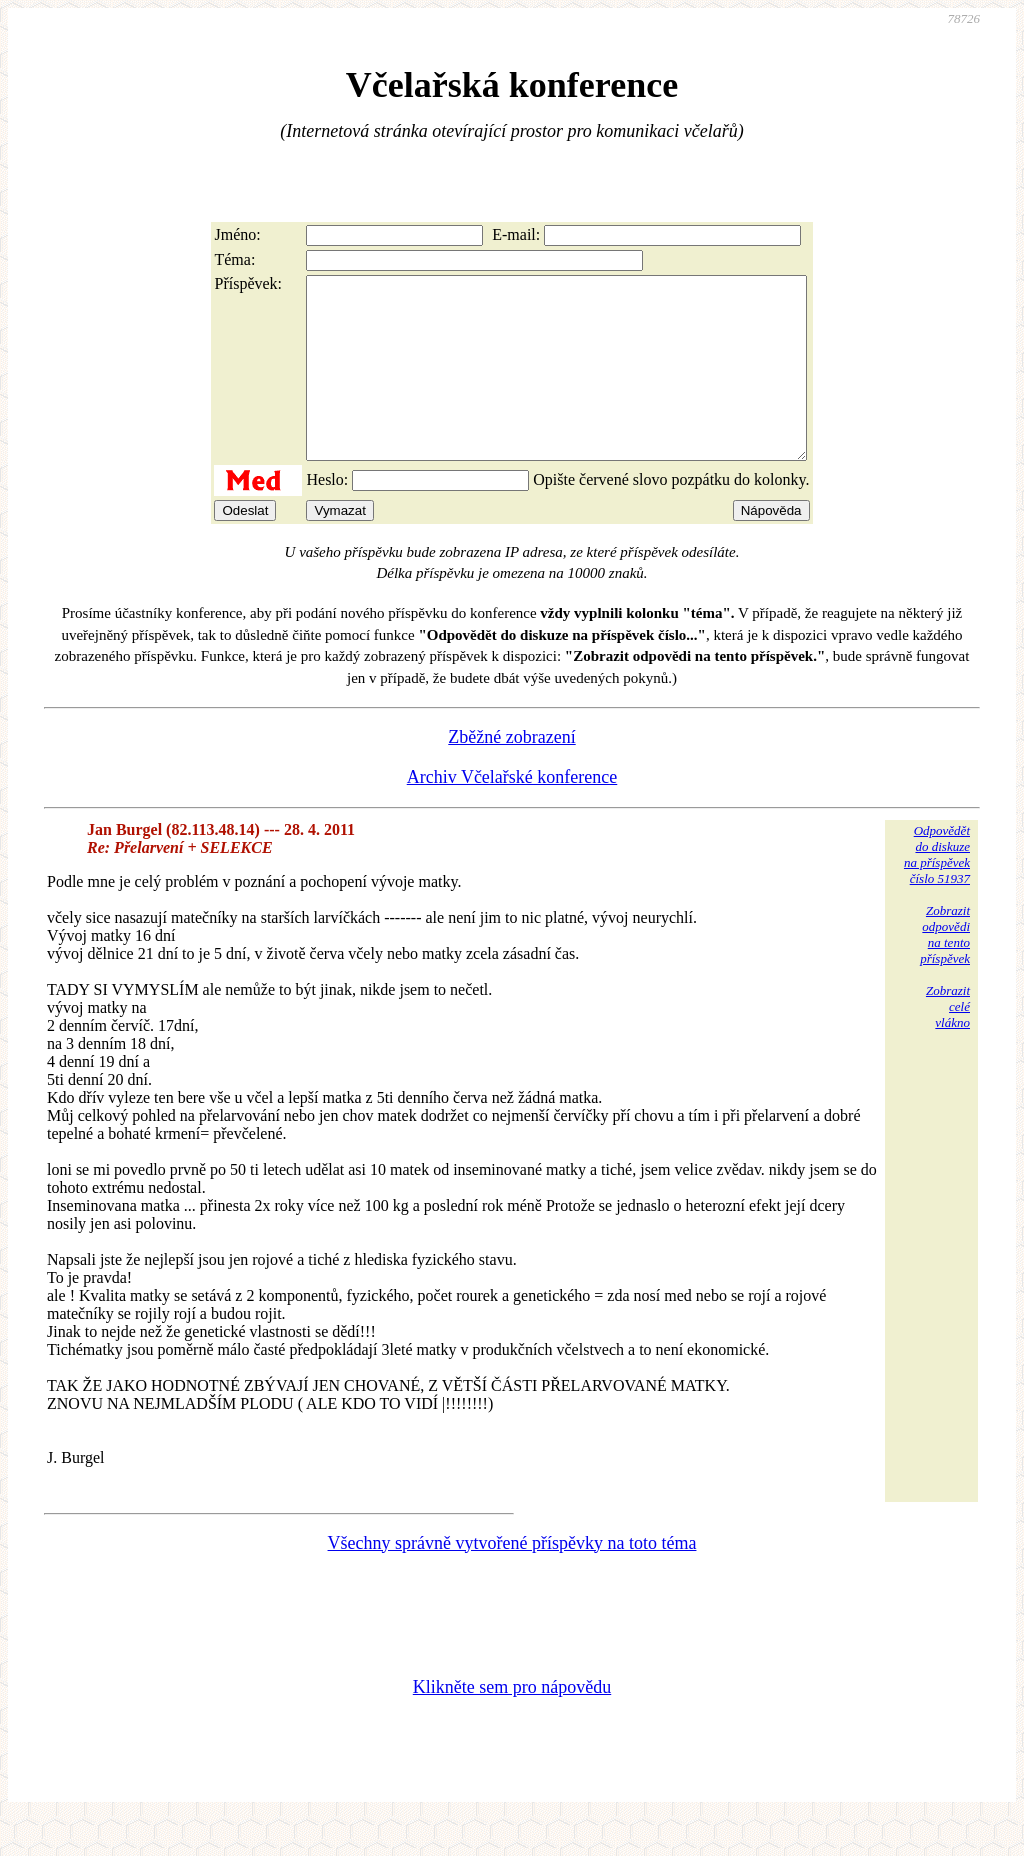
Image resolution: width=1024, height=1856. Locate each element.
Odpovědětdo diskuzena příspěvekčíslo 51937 (937, 890)
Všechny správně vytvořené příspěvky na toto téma (512, 1579)
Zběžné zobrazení (511, 773)
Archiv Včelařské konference (512, 813)
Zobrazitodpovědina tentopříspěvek (945, 970)
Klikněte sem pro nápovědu (512, 1723)
